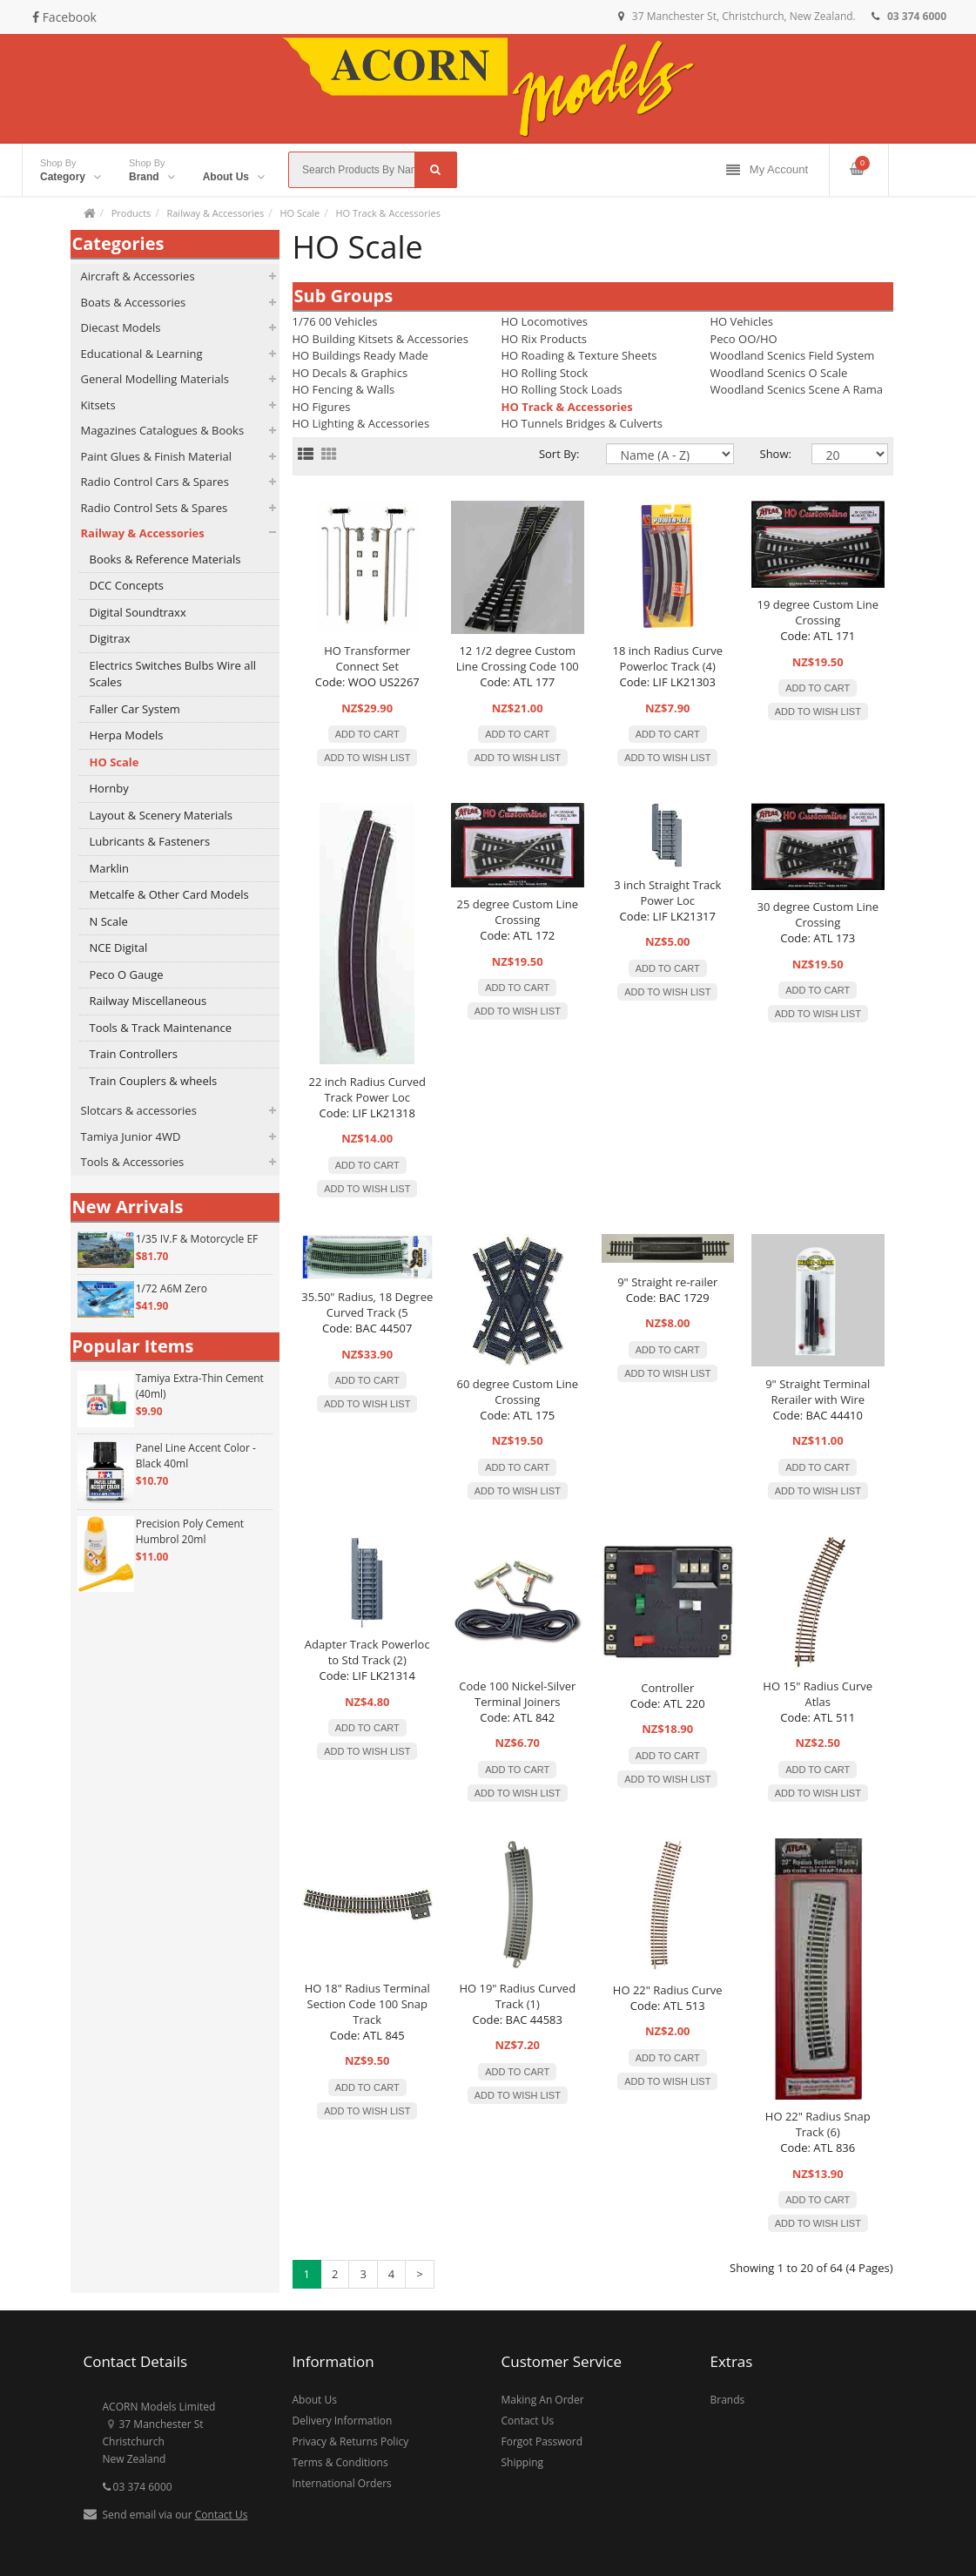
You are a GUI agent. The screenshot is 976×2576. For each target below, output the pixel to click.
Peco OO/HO (743, 339)
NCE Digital (119, 947)
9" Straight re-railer (667, 1282)
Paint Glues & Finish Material (156, 456)
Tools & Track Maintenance (161, 1027)
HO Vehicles (741, 321)
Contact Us (221, 2514)
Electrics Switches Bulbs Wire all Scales (173, 674)
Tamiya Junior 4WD (131, 1136)
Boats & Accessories (133, 302)
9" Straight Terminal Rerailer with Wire (817, 1391)
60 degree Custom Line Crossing (517, 1391)
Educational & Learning (142, 353)
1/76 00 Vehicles (335, 321)
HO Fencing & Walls (344, 389)
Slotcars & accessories (139, 1110)
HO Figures (322, 407)
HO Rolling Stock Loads (562, 389)
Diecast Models (121, 327)
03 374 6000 (137, 2486)
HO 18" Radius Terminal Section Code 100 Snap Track (367, 2003)
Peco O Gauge (127, 974)
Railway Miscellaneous (148, 1000)
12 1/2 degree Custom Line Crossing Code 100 (517, 658)
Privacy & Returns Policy (351, 2441)
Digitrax (110, 638)
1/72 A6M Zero (171, 1288)
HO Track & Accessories (387, 212)
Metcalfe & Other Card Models (169, 894)
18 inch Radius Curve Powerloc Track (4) (668, 658)
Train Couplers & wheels (154, 1081)
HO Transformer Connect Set (367, 658)
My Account (767, 170)
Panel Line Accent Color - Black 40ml (196, 1455)
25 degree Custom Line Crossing (517, 911)
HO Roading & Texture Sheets (579, 355)
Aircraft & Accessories (138, 276)
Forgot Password (542, 2441)
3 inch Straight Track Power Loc (667, 892)
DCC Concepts (127, 585)
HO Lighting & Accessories (361, 423)
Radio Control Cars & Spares (155, 481)
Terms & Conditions (340, 2462)
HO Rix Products (544, 339)
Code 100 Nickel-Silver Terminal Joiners (517, 1693)
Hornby (109, 788)
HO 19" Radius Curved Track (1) (517, 1996)
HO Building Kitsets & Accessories (380, 339)
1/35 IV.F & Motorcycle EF (197, 1238)
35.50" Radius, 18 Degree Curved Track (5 (367, 1304)
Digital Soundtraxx (138, 612)
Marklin (110, 868)
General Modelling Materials (155, 379)
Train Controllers (134, 1054)
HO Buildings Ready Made (360, 355)
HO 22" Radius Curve (668, 1990)
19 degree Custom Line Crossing (817, 612)
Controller (667, 1688)
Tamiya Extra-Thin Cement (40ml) (200, 1386)
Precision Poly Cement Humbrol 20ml (190, 1531)
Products (131, 212)
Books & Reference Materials (165, 559)
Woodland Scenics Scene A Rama (797, 389)
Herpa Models (127, 735)
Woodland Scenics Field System (792, 355)
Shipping (522, 2462)
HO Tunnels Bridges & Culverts (582, 423)
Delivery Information (343, 2420)
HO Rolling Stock (545, 373)
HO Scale (299, 212)
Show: (772, 454)
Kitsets (98, 405)
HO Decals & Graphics (350, 373)
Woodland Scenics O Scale (779, 373)
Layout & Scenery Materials (161, 815)
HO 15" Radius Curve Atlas (817, 1693)
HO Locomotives (545, 321)
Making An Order (542, 2399)
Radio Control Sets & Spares (154, 508)
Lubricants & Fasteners (150, 841)
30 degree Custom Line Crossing (817, 914)
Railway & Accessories (215, 212)
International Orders (342, 2483)
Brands (727, 2399)
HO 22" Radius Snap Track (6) (818, 2124)
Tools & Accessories (133, 1162)
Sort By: (559, 454)
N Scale (109, 921)
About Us (315, 2399)
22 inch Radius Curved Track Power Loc (367, 1089)
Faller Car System (135, 709)
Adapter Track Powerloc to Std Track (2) (367, 1652)
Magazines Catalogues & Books (163, 430)
